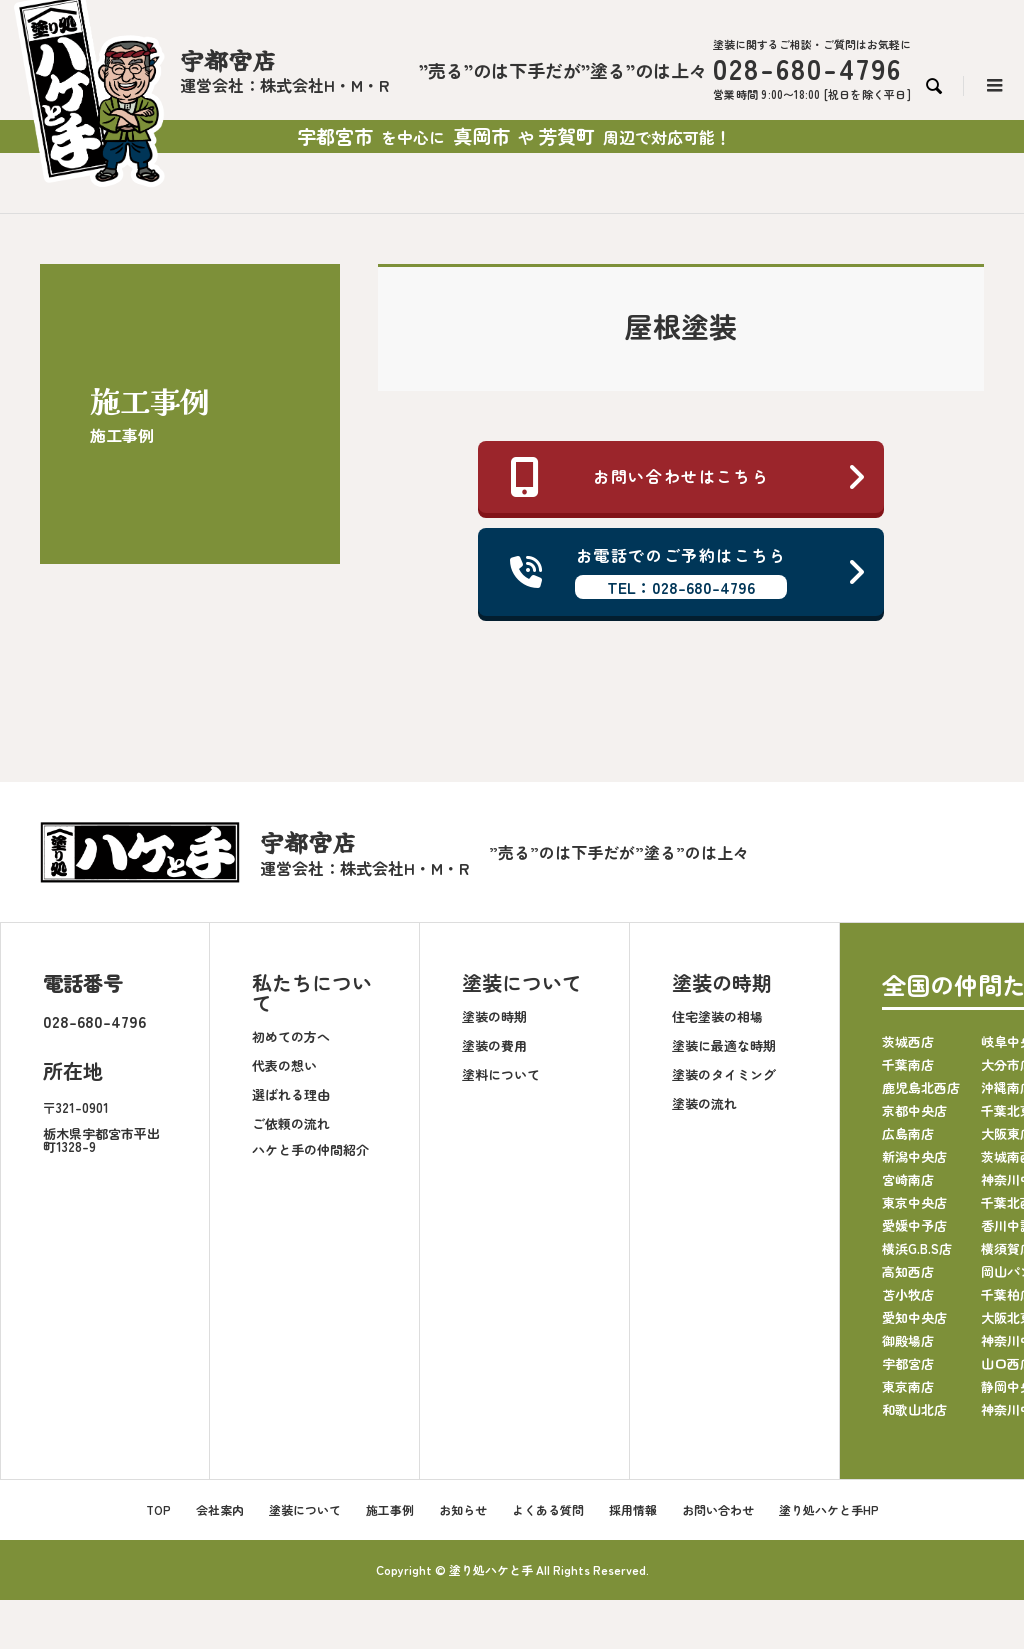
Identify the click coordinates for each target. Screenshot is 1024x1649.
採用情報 (633, 1508)
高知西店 (908, 1270)
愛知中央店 (914, 1316)
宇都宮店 (908, 1362)
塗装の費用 (494, 1044)
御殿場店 (908, 1339)
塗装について (522, 982)
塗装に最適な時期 (724, 1044)
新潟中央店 (914, 1155)
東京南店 (908, 1385)
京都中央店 (914, 1109)
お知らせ (463, 1508)
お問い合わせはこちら (689, 477)
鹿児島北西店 (921, 1086)
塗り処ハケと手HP (829, 1508)
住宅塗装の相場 (717, 1015)
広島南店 (908, 1132)
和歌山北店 (914, 1408)
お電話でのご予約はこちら (689, 572)
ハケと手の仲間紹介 (310, 1148)
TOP (158, 1508)
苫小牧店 (908, 1293)
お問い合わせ (718, 1508)
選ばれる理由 (291, 1093)
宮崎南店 (908, 1178)
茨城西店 (908, 1040)
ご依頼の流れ (291, 1122)
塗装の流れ (704, 1102)
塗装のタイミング (724, 1073)
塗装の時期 (494, 1015)
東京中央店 (914, 1201)
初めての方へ (291, 1035)
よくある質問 (548, 1508)
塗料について (501, 1073)
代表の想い (284, 1064)
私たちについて (312, 992)
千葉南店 (908, 1063)
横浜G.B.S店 (917, 1247)
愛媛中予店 (914, 1224)
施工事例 (390, 1508)
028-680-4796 (94, 1021)
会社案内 (220, 1508)
